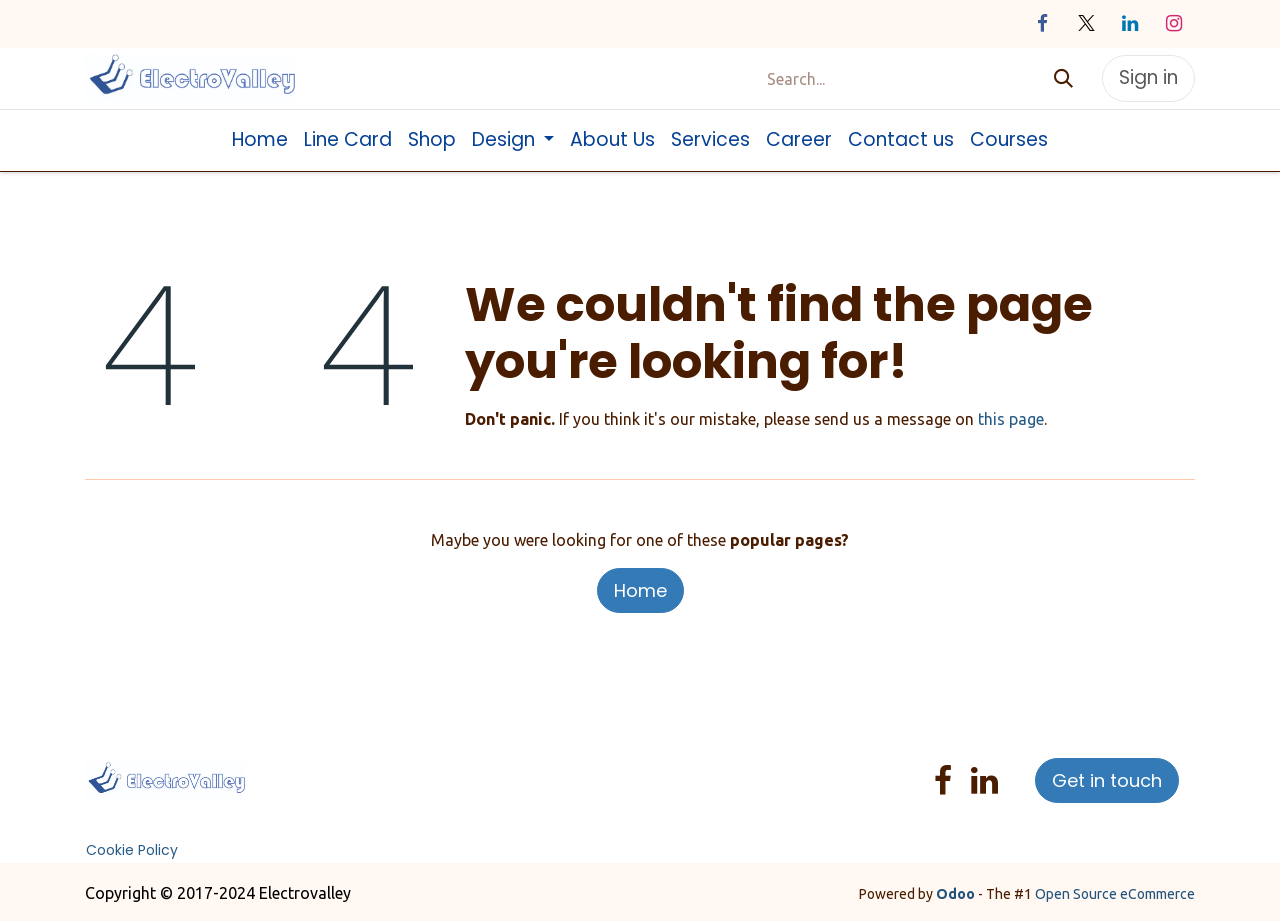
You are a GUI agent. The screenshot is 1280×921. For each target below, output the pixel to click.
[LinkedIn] (1130, 24)
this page (1011, 419)
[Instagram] (1174, 24)
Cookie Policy (132, 850)
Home (640, 590)
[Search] (1063, 78)
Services (507, 769)
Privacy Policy (590, 769)
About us (371, 769)
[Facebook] (1042, 24)
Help (664, 769)
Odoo (957, 894)
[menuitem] (260, 140)
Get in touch (1107, 780)
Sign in (1148, 77)
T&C (456, 793)
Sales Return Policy (361, 793)
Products (441, 769)
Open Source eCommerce (1115, 894)
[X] (1086, 24)
